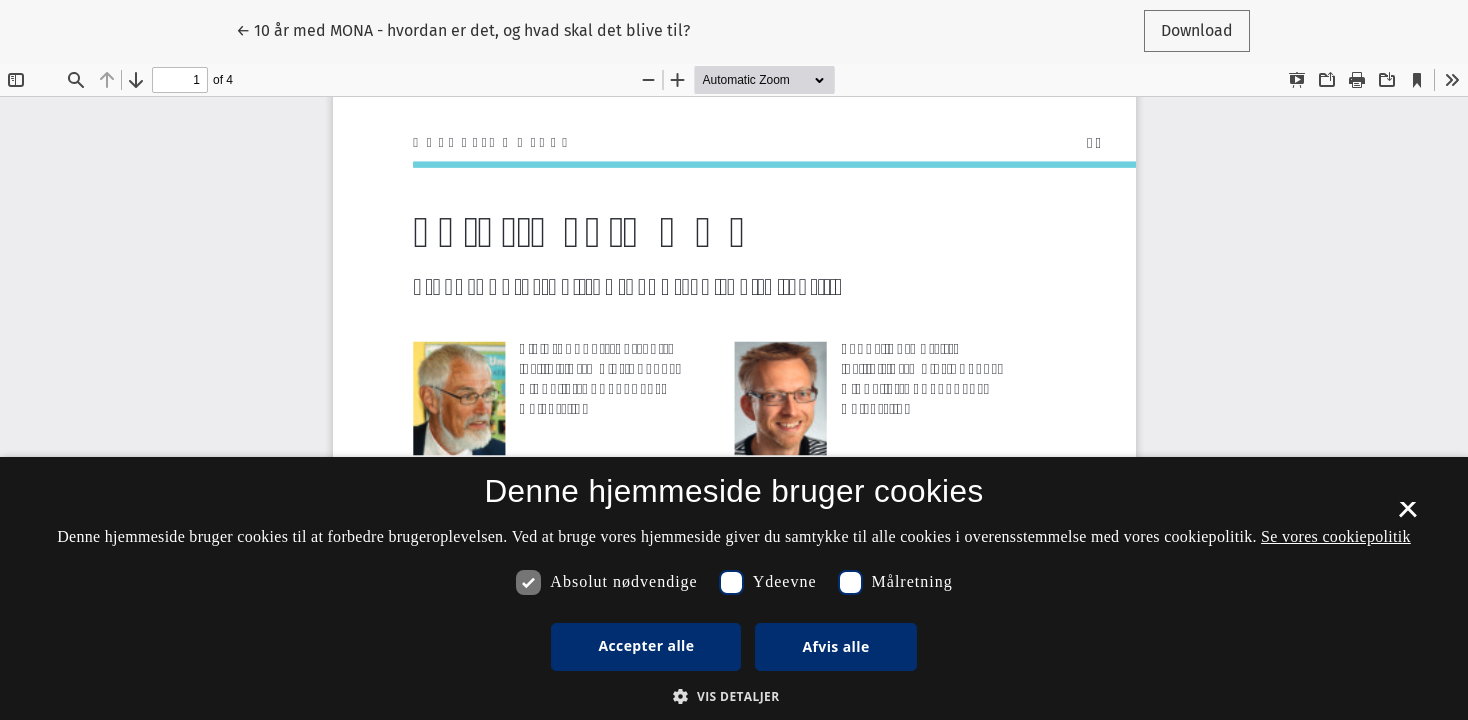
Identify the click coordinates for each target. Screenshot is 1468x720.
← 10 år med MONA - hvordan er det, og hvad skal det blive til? (463, 29)
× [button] (1407, 516)
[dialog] (734, 588)
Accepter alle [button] (646, 645)
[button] (733, 696)
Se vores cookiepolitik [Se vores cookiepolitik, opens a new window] (1336, 536)
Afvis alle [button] (835, 646)
